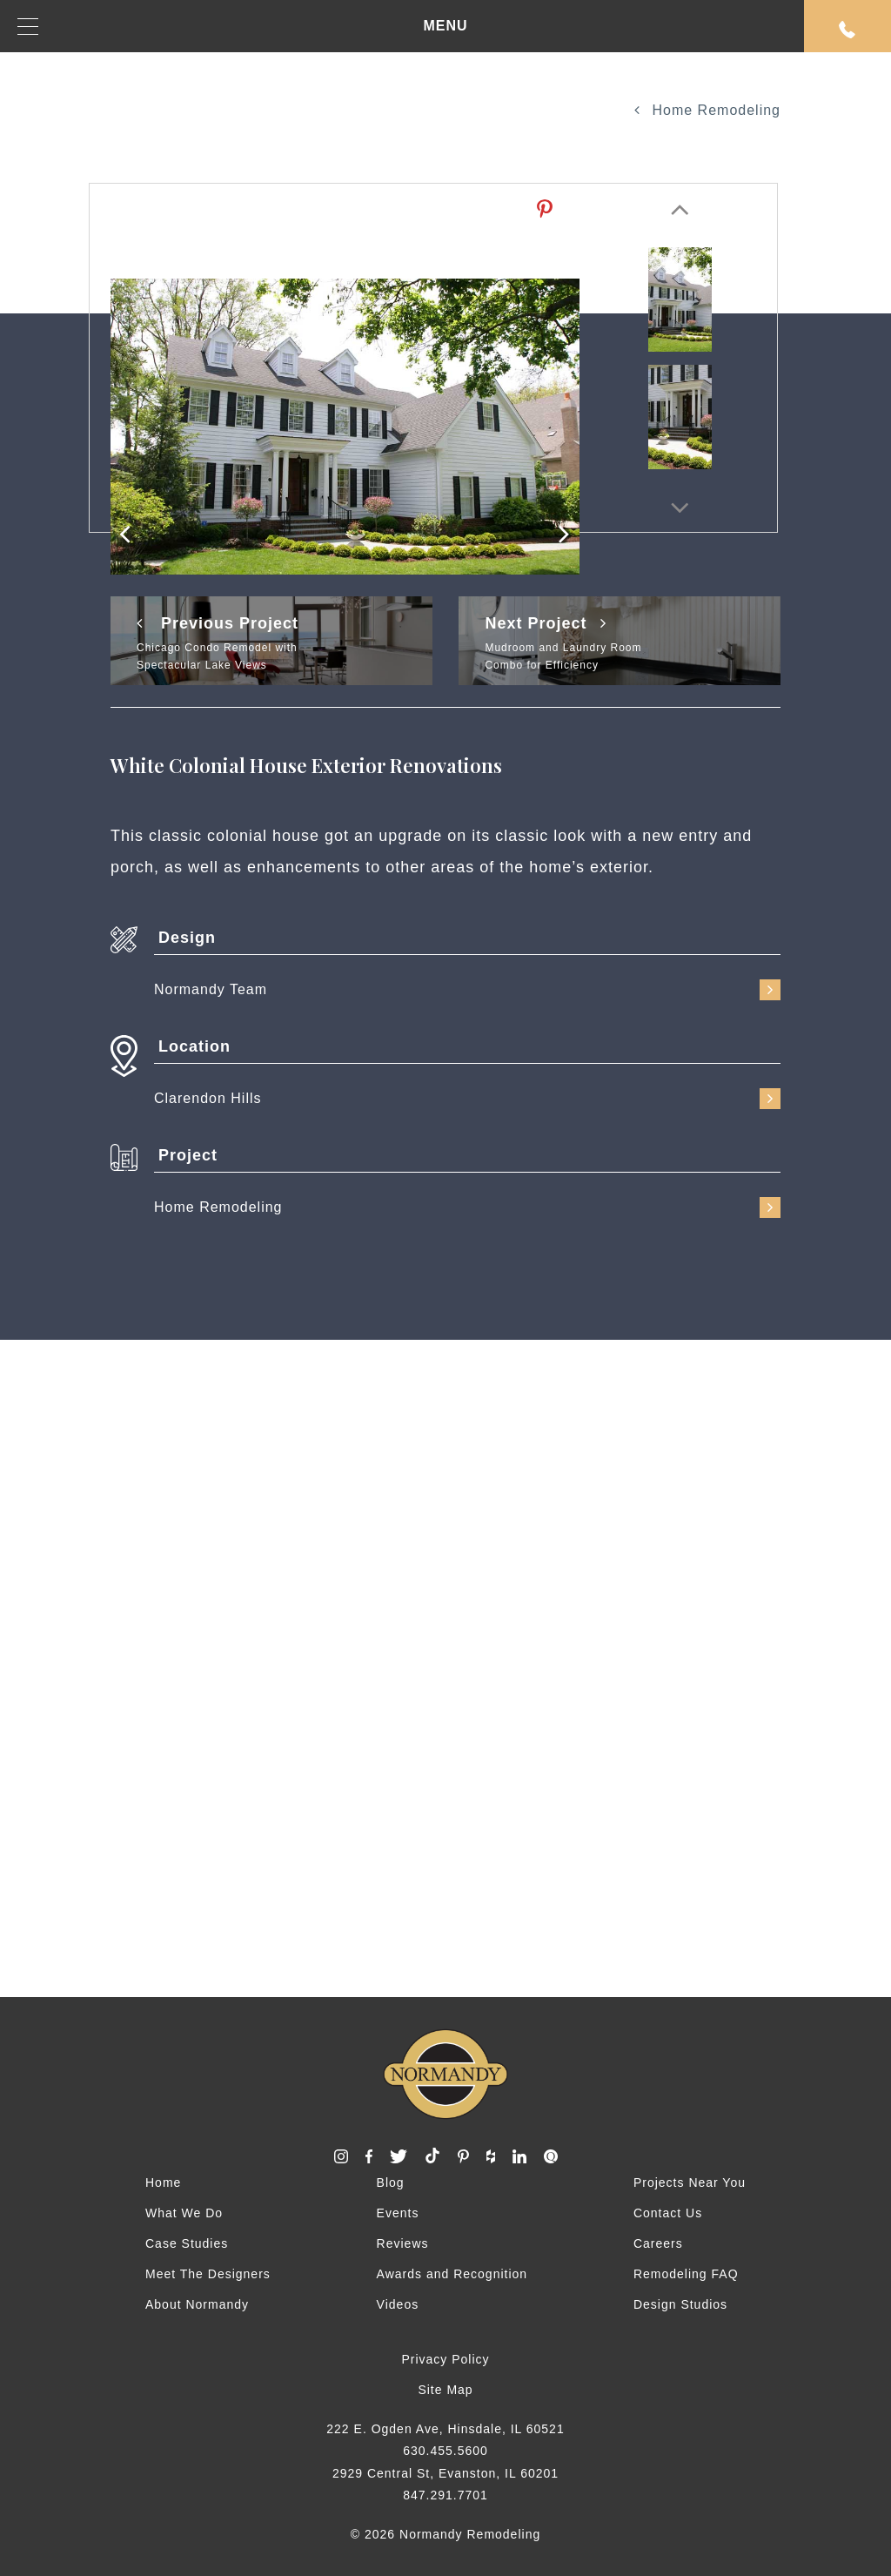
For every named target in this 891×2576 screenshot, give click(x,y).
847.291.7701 (445, 2495)
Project (188, 1155)
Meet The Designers (208, 2274)
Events (398, 2213)
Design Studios (680, 2304)
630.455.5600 (445, 2451)
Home (163, 2182)
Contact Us (667, 2213)
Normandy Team (467, 989)
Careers (658, 2243)
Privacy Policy (445, 2359)
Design (187, 937)
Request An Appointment (847, 29)
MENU (242, 26)
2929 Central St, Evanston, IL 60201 (445, 2473)
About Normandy (197, 2304)
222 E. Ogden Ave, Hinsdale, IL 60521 (445, 2429)
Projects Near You (689, 2182)
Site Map (445, 2390)
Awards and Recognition (452, 2274)
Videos (398, 2304)
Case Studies (186, 2243)
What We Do (184, 2213)
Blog (391, 2182)
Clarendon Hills (467, 1098)
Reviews (403, 2243)
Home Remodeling (707, 110)
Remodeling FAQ (686, 2274)
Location (194, 1046)
